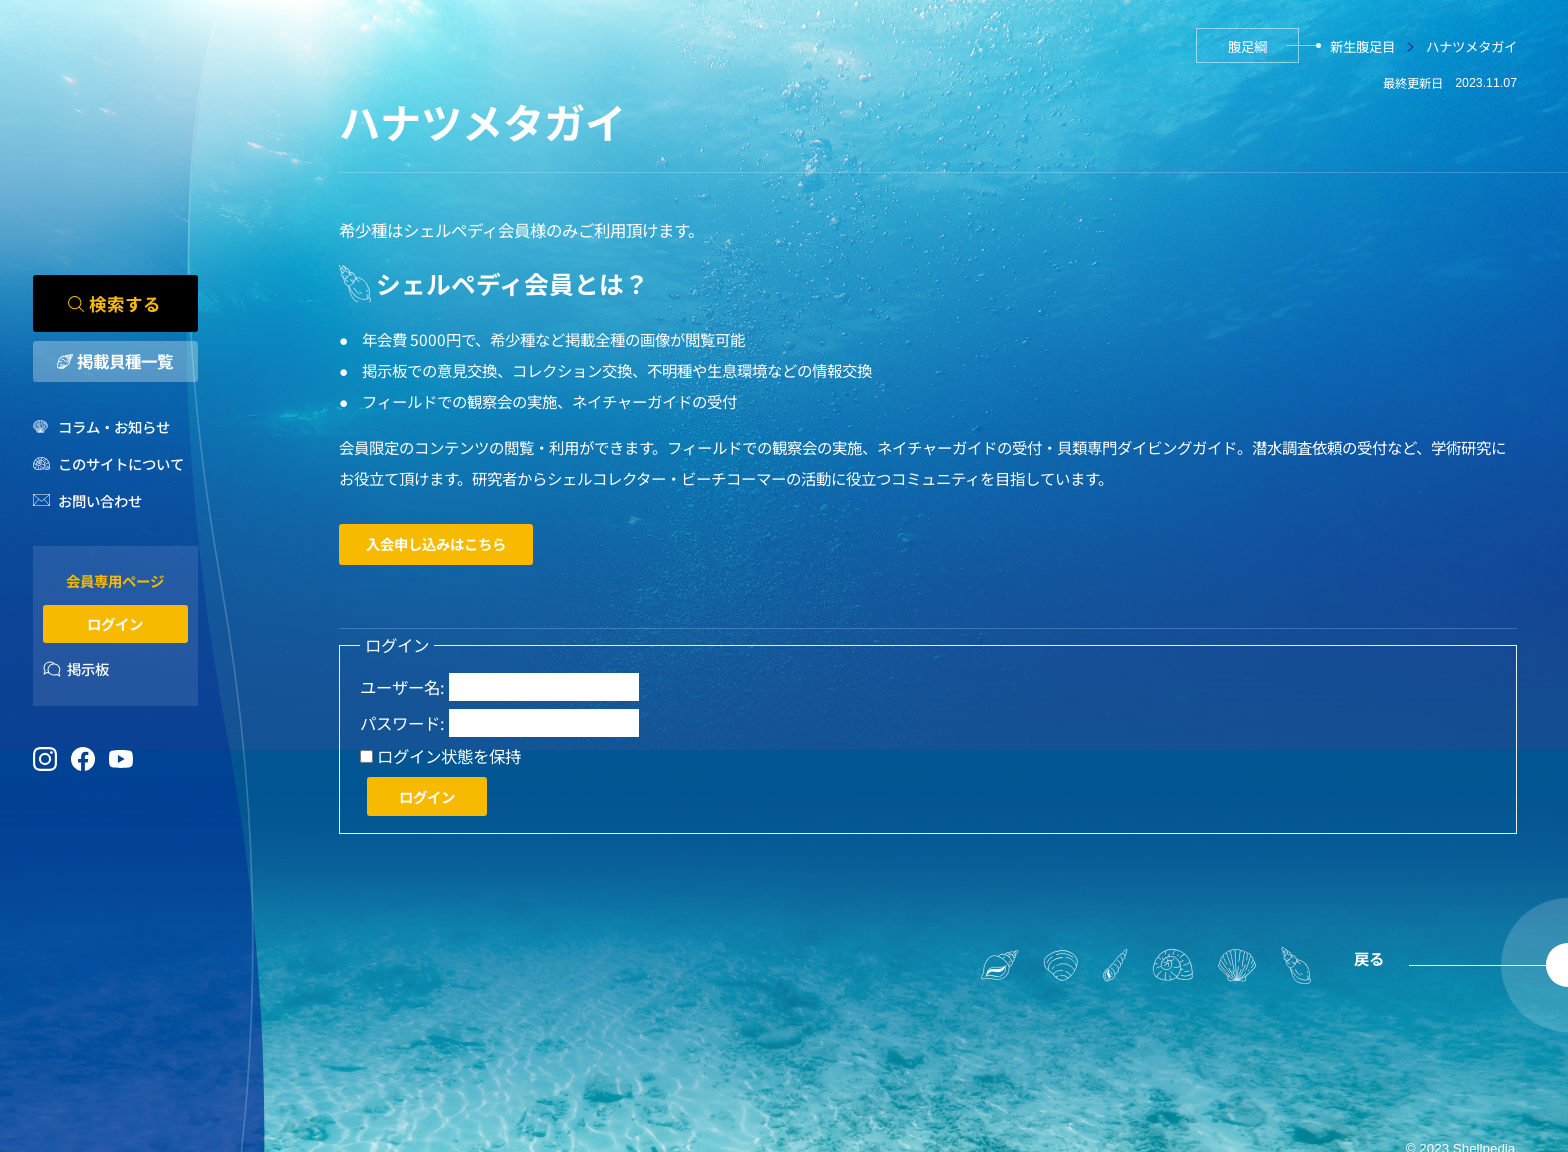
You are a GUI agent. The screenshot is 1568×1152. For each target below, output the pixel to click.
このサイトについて (121, 463)
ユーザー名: (402, 687)
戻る (1369, 958)
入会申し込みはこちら (436, 543)
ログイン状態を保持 (449, 756)
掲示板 (88, 669)
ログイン (115, 623)
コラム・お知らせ (114, 426)
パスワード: (402, 723)
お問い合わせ (100, 500)
